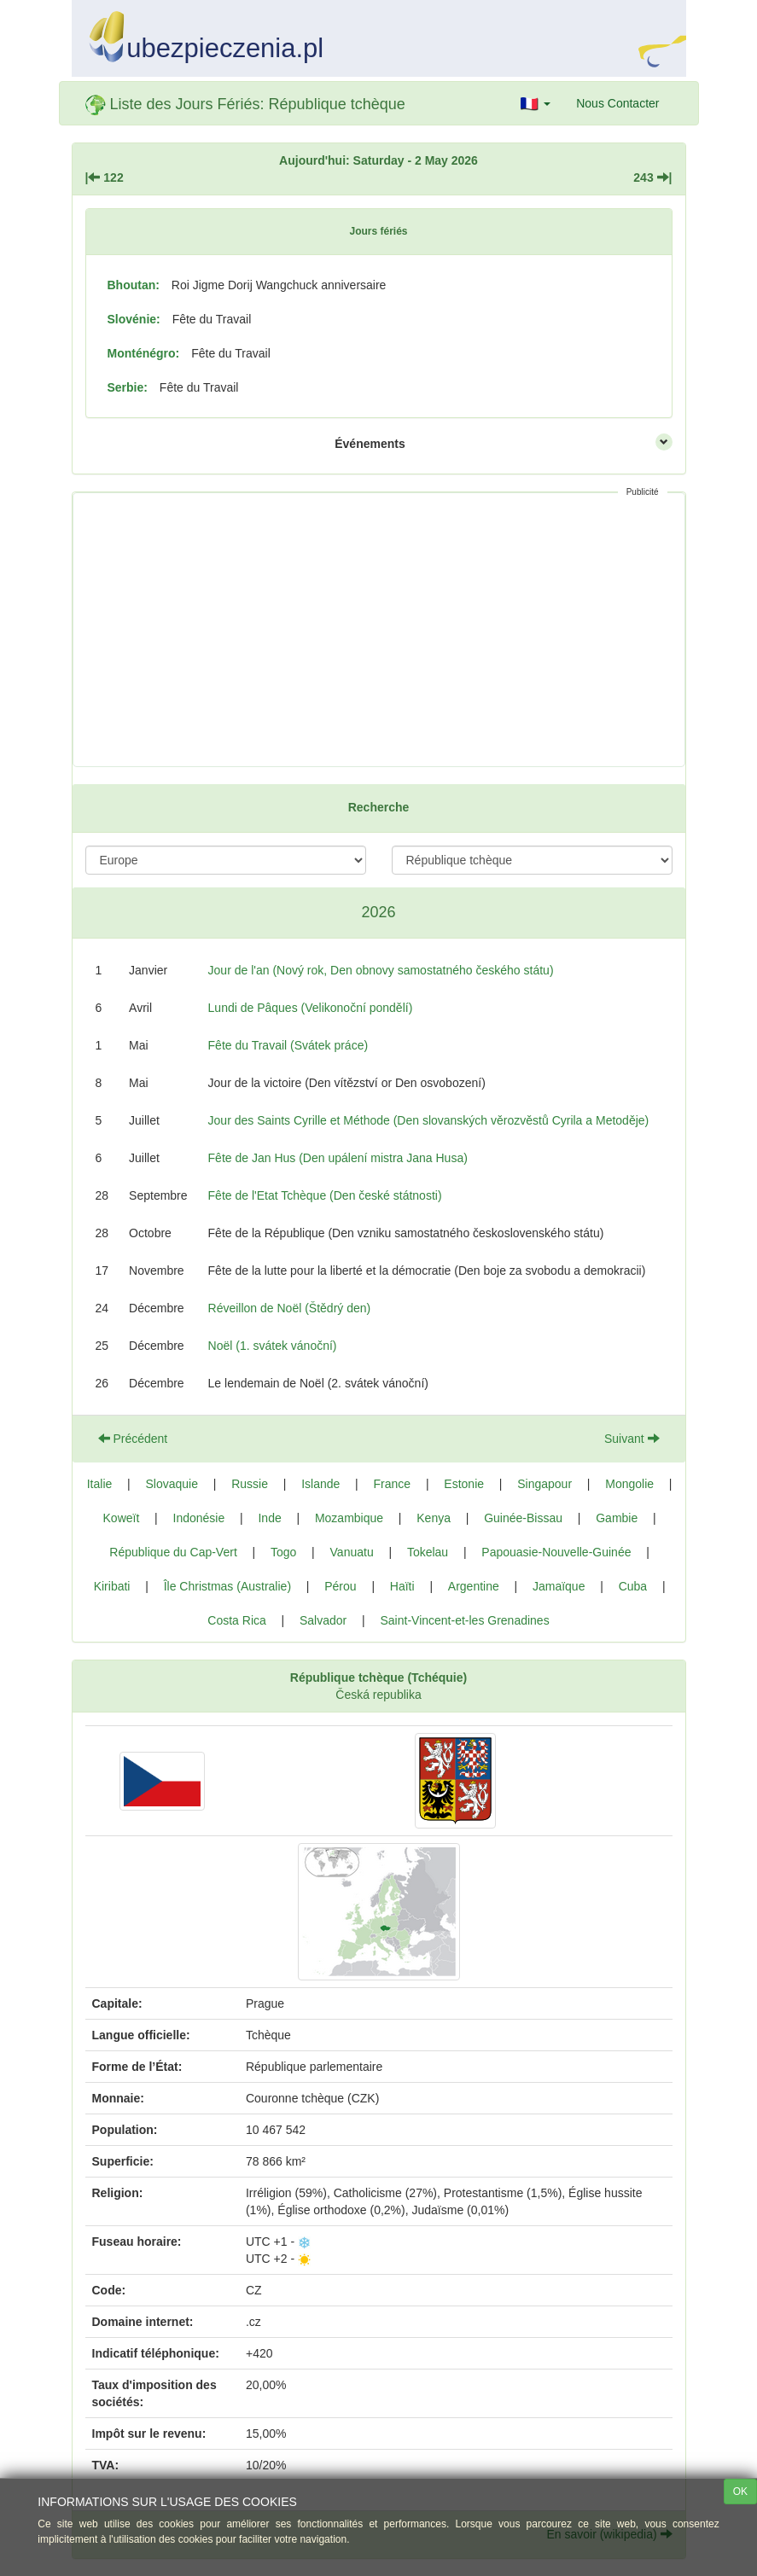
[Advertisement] (378, 629)
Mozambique (349, 1518)
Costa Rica (236, 1620)
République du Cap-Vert (172, 1552)
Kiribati (112, 1586)
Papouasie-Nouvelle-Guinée (556, 1552)
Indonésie (199, 1518)
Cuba (633, 1586)
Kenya (433, 1518)
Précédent (133, 1438)
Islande (320, 1484)
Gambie (617, 1518)
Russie (249, 1484)
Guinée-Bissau (523, 1518)
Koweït (121, 1518)
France (392, 1484)
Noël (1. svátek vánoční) (272, 1345)
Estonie (464, 1484)
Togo (283, 1552)
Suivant (632, 1438)
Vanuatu (352, 1552)
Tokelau (427, 1552)
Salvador (323, 1620)
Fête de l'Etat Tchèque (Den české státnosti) (325, 1195)
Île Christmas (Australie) (227, 1586)
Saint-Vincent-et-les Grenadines (464, 1620)
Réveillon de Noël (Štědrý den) (289, 1308)
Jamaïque (559, 1586)
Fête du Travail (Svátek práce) (288, 1045)
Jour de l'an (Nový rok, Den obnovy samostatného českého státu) (381, 970)
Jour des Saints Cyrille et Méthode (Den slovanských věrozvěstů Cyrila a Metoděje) (428, 1120)
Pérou (340, 1586)
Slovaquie (171, 1484)
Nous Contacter (617, 103)
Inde (269, 1518)
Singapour (544, 1484)
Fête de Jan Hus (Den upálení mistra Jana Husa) (338, 1158)
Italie (100, 1484)
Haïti (402, 1586)
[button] (535, 103)
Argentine (473, 1586)
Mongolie (629, 1484)
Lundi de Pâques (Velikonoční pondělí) (310, 1008)
